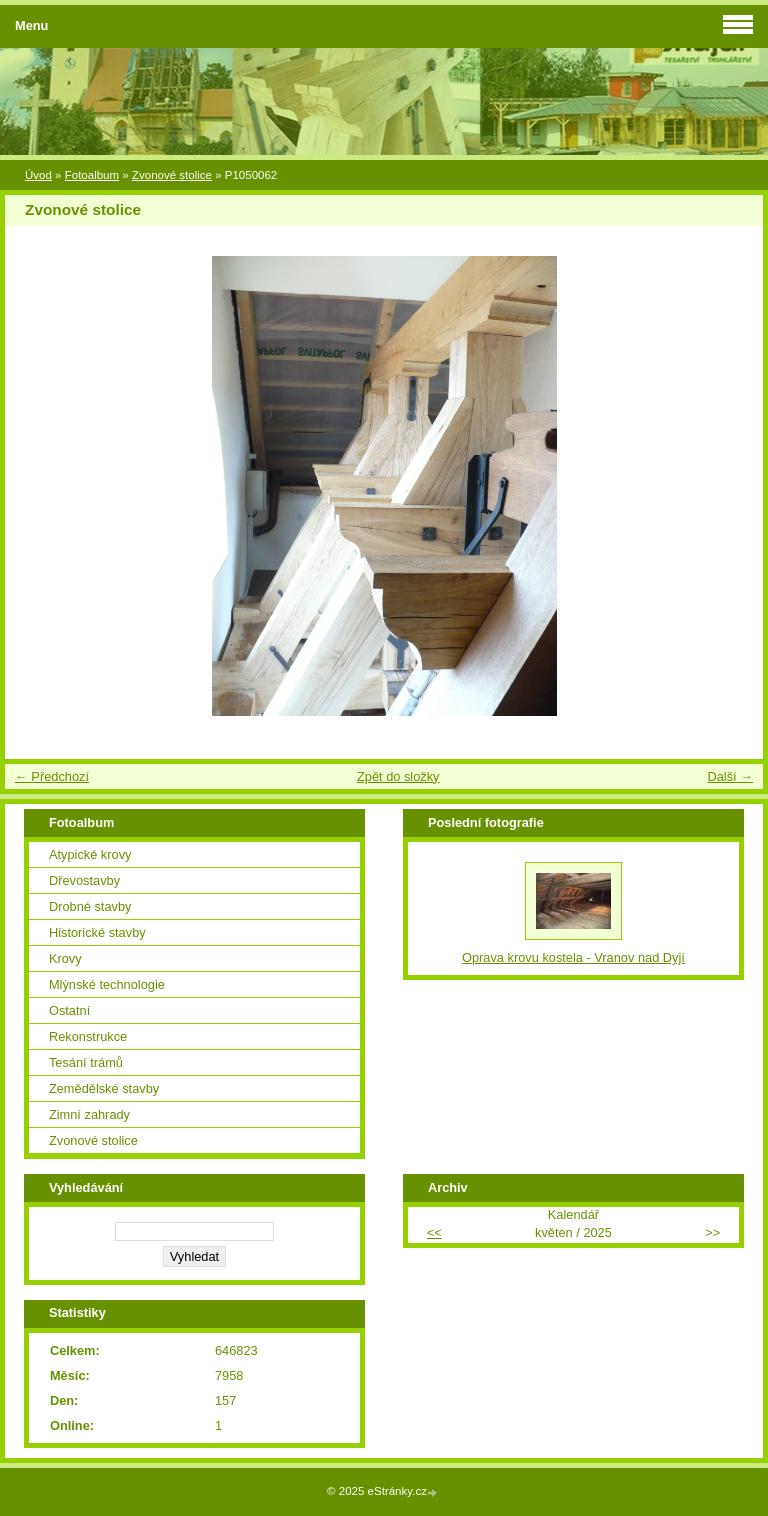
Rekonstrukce (88, 1036)
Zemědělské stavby (104, 1088)
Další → (730, 776)
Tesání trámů (86, 1062)
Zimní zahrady (89, 1114)
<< (434, 1232)
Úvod (38, 175)
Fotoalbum (92, 175)
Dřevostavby (84, 880)
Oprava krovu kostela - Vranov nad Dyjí (573, 957)
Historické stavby (97, 932)
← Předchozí (52, 776)
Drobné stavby (90, 906)
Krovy (65, 958)
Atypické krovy (90, 854)
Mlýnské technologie (107, 984)
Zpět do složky (398, 776)
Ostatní (69, 1010)
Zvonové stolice (172, 175)
